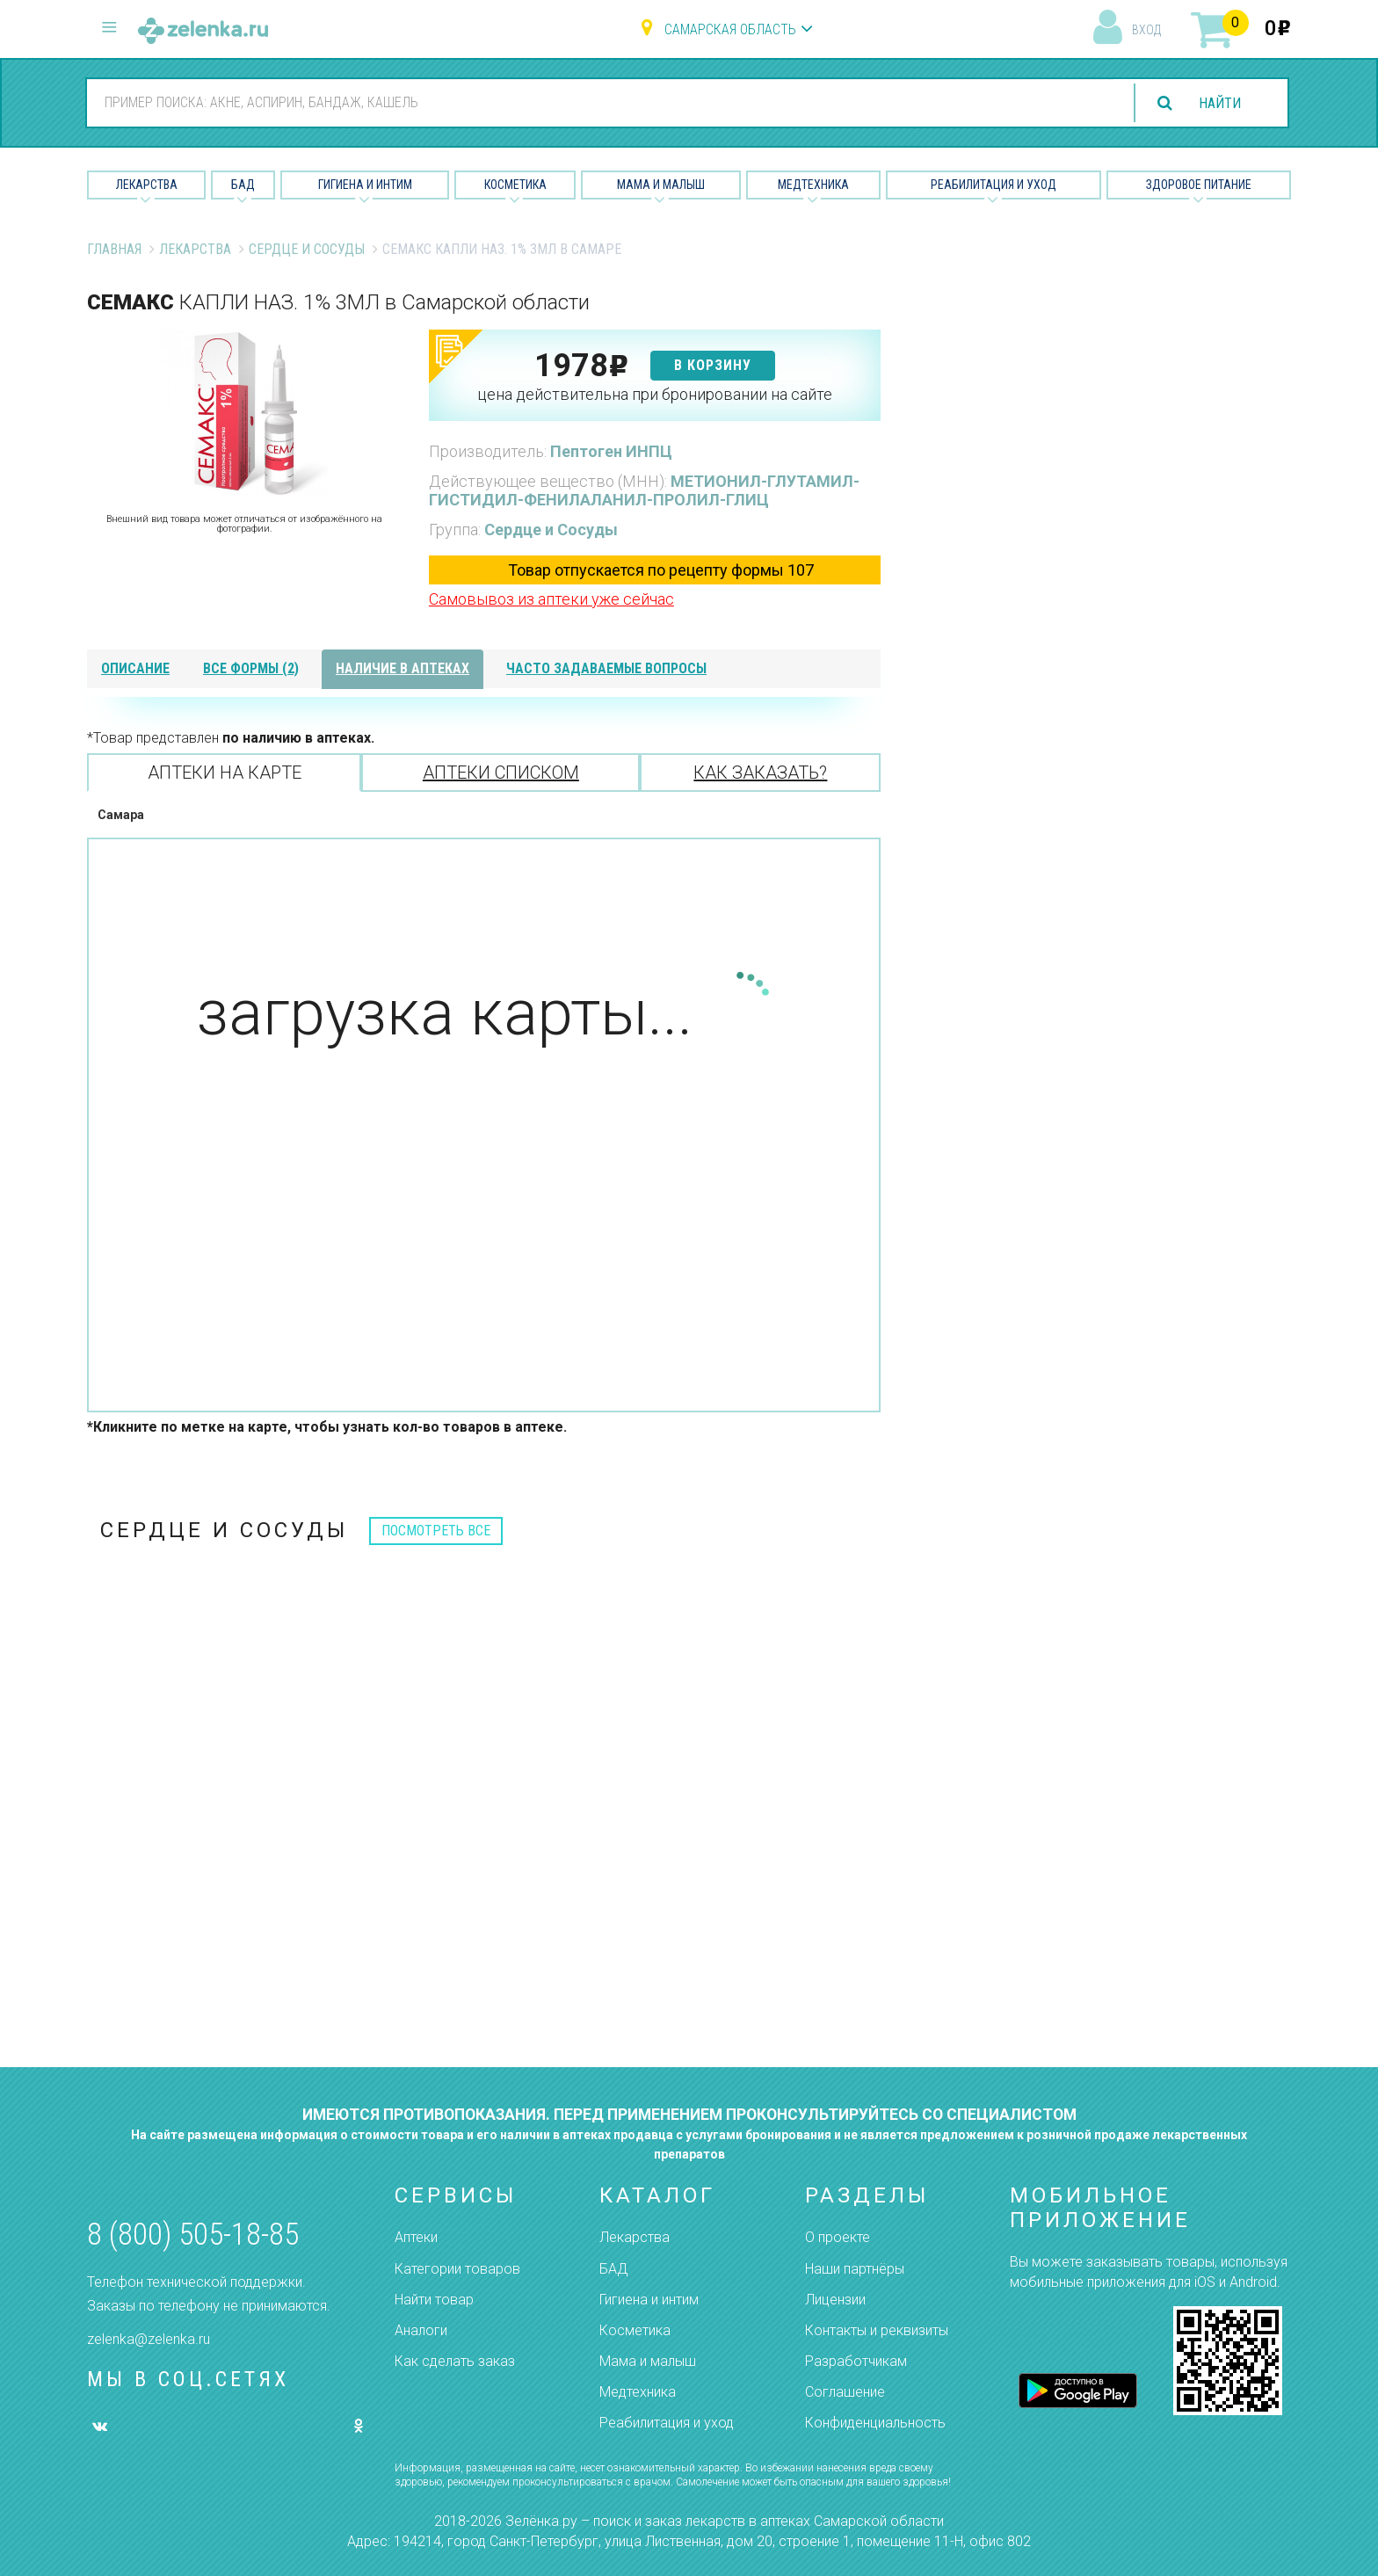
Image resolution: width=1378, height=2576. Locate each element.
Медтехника (813, 185)
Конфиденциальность (875, 2422)
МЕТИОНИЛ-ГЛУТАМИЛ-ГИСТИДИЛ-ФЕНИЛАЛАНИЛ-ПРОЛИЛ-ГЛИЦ (644, 491)
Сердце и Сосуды (307, 249)
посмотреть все (435, 1530)
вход (1146, 30)
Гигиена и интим (649, 2299)
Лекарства (147, 185)
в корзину (712, 365)
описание (135, 668)
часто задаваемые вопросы (606, 668)
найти (1220, 103)
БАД (243, 185)
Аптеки (416, 2237)
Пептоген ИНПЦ (611, 451)
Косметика (515, 185)
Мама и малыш (661, 185)
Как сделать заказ (455, 2361)
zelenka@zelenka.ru (148, 2339)
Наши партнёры (854, 2268)
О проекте (837, 2237)
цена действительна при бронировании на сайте (654, 394)
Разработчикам (856, 2361)
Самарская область (730, 29)
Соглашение (845, 2392)
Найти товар (434, 2299)
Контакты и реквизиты (876, 2330)
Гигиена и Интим (365, 185)
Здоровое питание (1198, 185)
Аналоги (421, 2330)
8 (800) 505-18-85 (193, 2235)
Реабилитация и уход (993, 185)
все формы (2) (251, 668)
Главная (114, 249)
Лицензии (835, 2299)
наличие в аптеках (402, 668)
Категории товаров (457, 2268)
